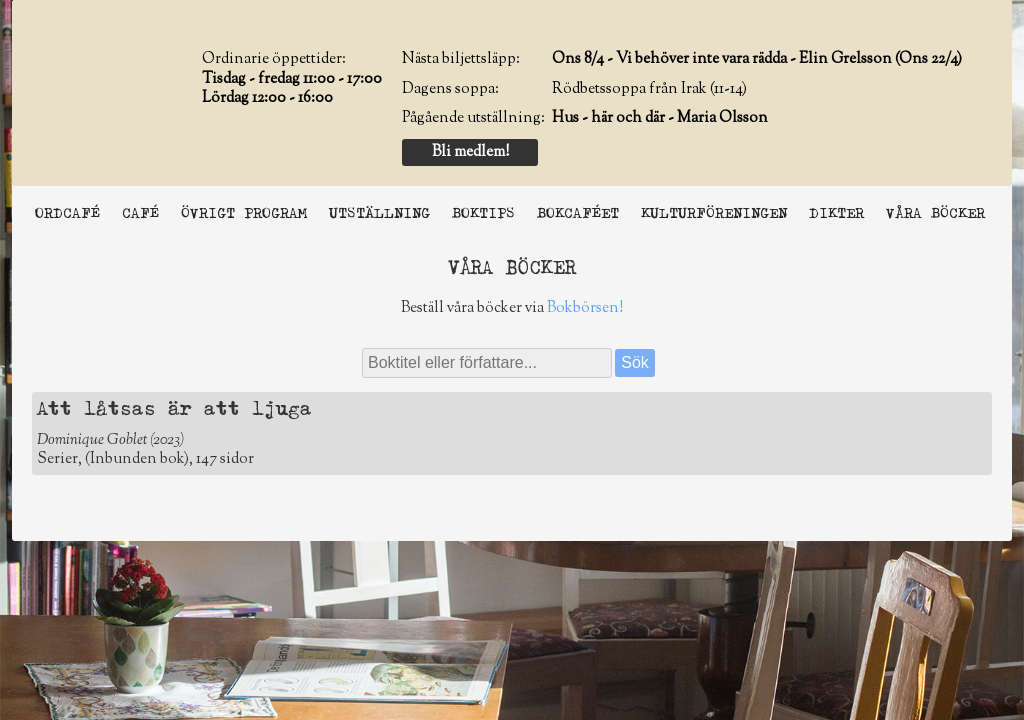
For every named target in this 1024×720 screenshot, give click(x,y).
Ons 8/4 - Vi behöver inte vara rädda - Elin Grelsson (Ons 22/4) (757, 59)
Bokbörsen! (585, 308)
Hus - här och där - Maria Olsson (660, 118)
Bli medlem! (470, 152)
